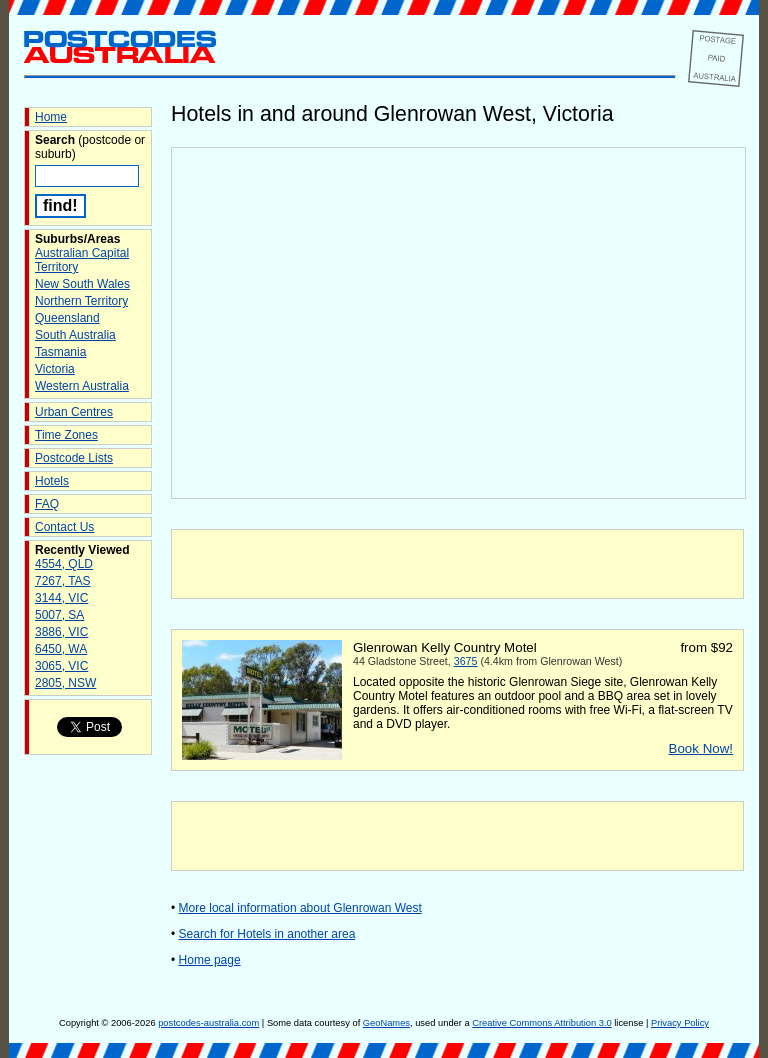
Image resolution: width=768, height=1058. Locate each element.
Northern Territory (81, 301)
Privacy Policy (680, 1023)
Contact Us (64, 527)
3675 (466, 661)
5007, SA (59, 615)
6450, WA (61, 649)
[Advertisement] (458, 564)
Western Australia (82, 386)
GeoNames (386, 1023)
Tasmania (60, 352)
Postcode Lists (74, 458)
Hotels (52, 481)
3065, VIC (61, 666)
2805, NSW (65, 683)
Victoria (55, 369)
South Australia (75, 335)
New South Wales (82, 284)
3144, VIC (61, 598)
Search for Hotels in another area (267, 934)
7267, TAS (63, 581)
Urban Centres (74, 412)
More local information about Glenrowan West (300, 908)
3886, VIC (61, 632)
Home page (210, 960)
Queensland (67, 318)
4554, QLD (64, 564)
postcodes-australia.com (208, 1023)
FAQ (47, 504)
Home (51, 117)
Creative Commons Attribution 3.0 (541, 1023)
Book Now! (701, 748)
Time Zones (66, 435)
